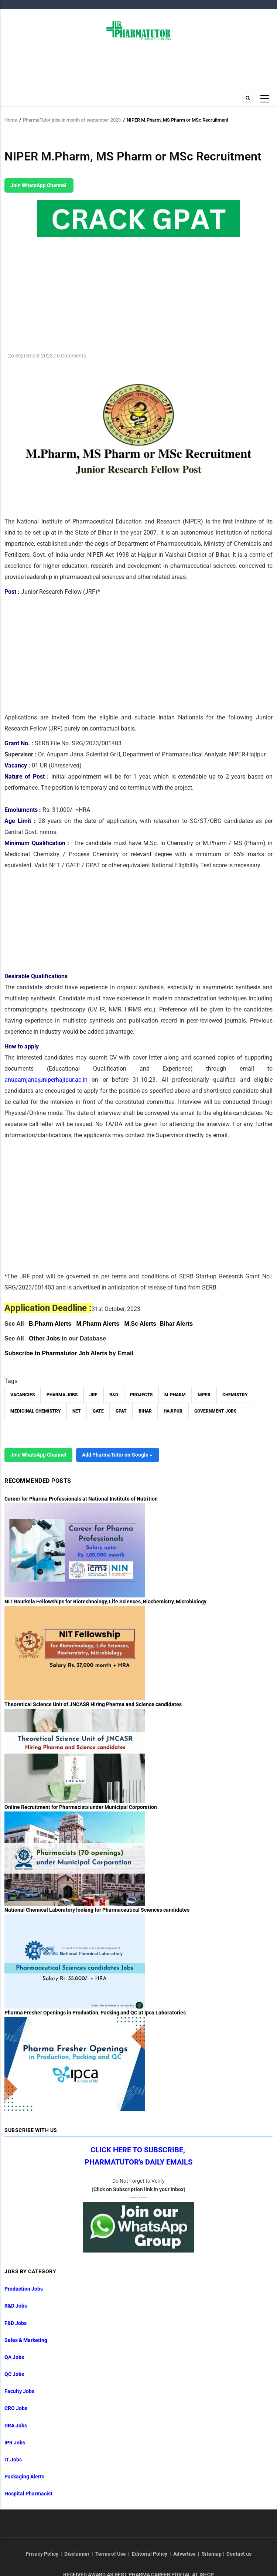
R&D (113, 1394)
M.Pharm (175, 1394)
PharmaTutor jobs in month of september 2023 (72, 120)
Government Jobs (215, 1411)
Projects (141, 1394)
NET (76, 1411)
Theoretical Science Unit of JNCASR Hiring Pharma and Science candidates (93, 1704)
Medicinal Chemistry (35, 1411)
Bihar (145, 1411)
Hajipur (173, 1411)
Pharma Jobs (62, 1394)
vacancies (22, 1394)
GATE (98, 1411)
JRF (93, 1394)
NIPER (204, 1394)
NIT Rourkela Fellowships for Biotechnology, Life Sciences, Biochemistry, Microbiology (105, 1601)
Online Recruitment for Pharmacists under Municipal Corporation (80, 1807)
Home (10, 120)
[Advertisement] (66, 653)
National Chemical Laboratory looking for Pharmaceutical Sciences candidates (96, 1910)
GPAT (121, 1411)
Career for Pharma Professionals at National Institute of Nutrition (81, 1499)
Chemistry (234, 1394)
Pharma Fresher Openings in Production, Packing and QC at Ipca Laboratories (95, 2013)
